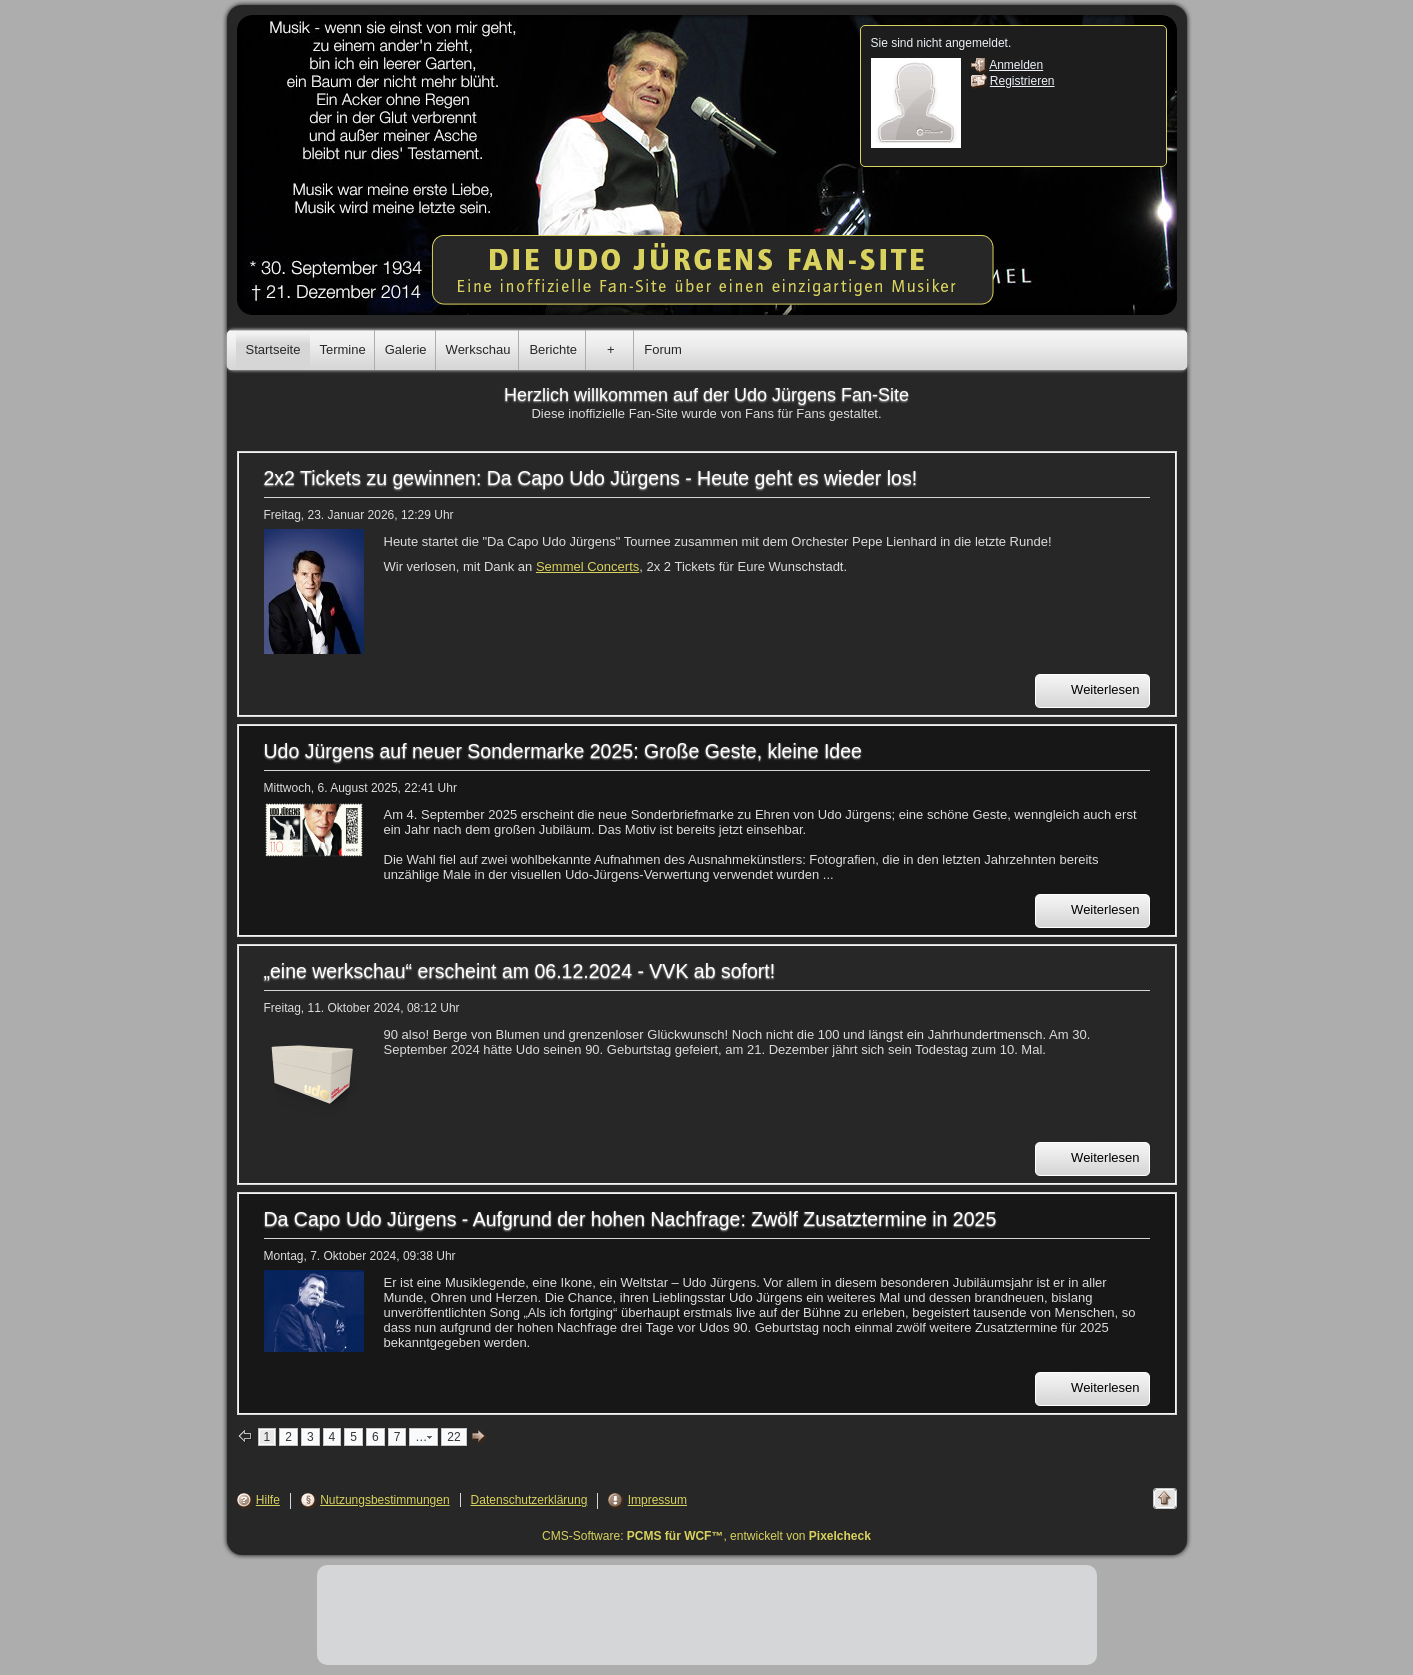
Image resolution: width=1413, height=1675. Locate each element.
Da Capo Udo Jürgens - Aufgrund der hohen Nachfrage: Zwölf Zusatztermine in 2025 (630, 1219)
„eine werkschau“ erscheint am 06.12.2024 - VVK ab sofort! (520, 971)
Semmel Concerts (587, 566)
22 (453, 1437)
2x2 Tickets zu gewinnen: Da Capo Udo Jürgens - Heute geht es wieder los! (591, 478)
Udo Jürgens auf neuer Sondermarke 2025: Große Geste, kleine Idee (563, 751)
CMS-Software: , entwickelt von (706, 1536)
